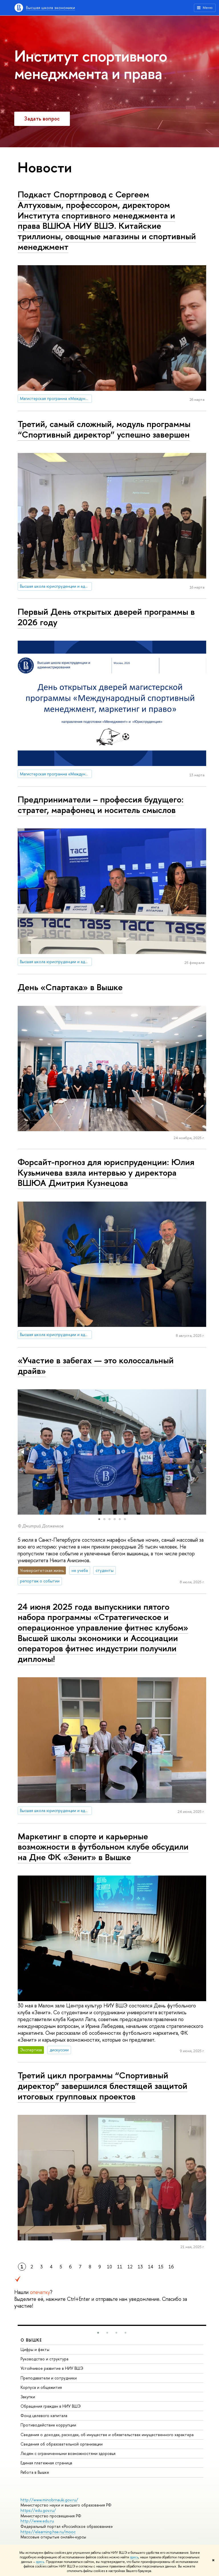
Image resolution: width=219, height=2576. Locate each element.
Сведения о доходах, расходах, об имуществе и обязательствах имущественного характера (107, 2434)
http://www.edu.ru (37, 2521)
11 (119, 2267)
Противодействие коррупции (48, 2425)
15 (160, 2267)
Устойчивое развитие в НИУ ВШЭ (52, 2368)
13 (140, 2267)
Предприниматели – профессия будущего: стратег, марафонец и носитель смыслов (101, 804)
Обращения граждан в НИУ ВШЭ (51, 2406)
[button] (22, 1451)
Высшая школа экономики (50, 7)
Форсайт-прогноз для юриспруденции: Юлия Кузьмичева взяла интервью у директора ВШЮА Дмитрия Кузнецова (106, 1172)
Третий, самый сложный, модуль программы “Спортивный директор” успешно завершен (104, 429)
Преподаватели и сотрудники (49, 2378)
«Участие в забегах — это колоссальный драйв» (96, 1365)
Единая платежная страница (46, 2462)
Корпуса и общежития (41, 2387)
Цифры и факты (35, 2349)
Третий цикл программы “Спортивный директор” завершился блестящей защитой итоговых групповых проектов (102, 2085)
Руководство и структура (44, 2358)
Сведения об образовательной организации (62, 2444)
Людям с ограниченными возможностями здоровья (68, 2453)
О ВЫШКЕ (31, 2340)
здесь (134, 2557)
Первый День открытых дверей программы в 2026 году (106, 617)
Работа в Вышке (35, 2472)
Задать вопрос (42, 118)
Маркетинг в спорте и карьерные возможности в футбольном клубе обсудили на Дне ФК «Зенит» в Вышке (103, 1846)
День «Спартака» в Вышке (70, 987)
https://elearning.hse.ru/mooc (48, 2531)
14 (150, 2267)
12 (130, 2267)
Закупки (28, 2396)
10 (109, 2267)
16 (171, 2267)
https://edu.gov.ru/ (38, 2510)
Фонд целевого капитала (44, 2415)
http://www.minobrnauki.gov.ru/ (49, 2500)
